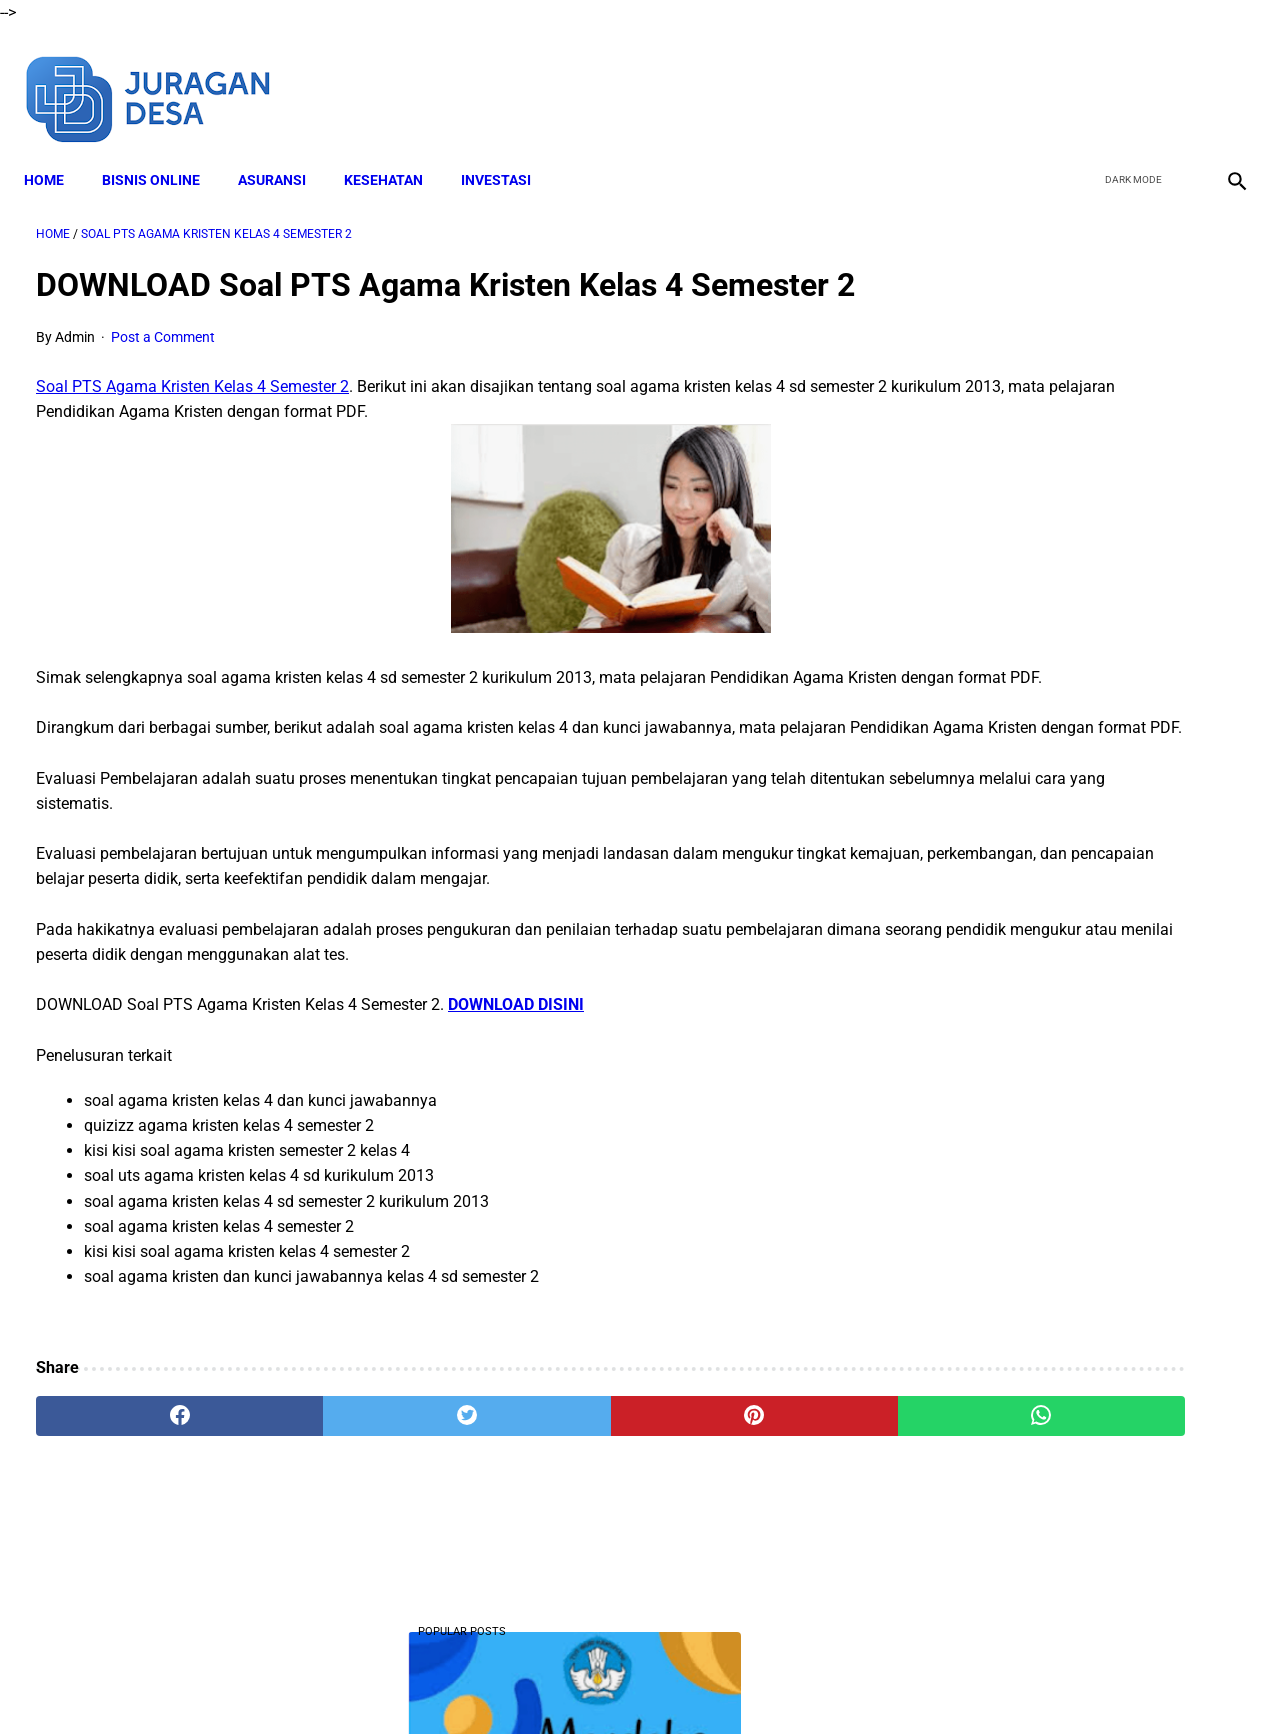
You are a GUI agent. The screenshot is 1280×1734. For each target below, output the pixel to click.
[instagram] (1222, 78)
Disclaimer (479, 1683)
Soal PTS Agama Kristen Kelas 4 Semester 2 (192, 419)
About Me (397, 1683)
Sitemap (887, 1683)
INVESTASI (508, 151)
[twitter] (1128, 78)
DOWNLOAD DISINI (516, 1088)
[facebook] (1081, 78)
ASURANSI (284, 151)
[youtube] (1175, 78)
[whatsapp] (745, 1500)
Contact (817, 1683)
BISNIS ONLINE (163, 151)
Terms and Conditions (598, 1683)
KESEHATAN (395, 151)
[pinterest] (543, 1500)
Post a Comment (163, 371)
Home (56, 151)
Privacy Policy (729, 1683)
